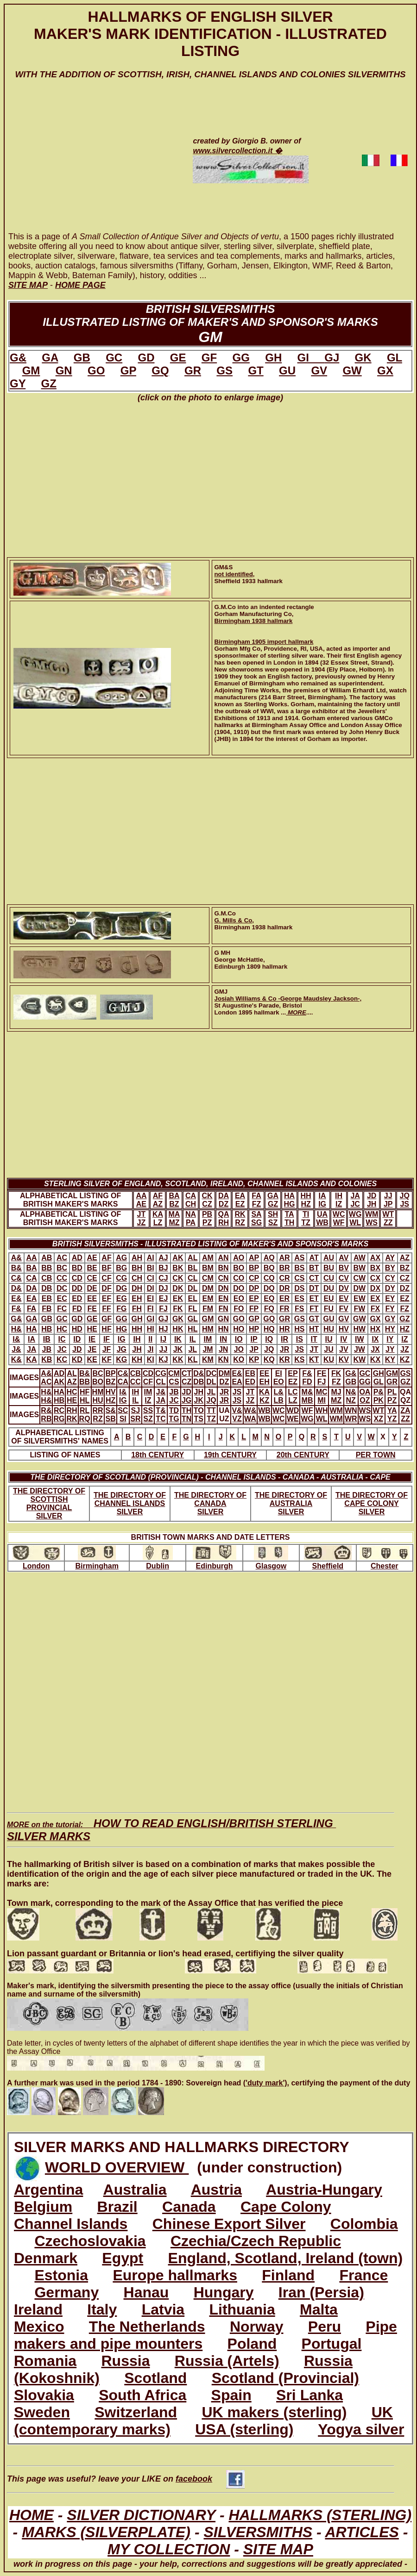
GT (255, 370)
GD (146, 357)
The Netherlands (147, 2326)
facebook (210, 2478)
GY (17, 383)
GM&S (224, 567)
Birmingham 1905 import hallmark (264, 641)
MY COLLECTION (168, 2549)
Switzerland (136, 2412)
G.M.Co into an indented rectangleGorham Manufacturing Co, (264, 610)
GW (351, 370)
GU (287, 370)
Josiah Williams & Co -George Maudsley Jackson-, (288, 998)
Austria (216, 2189)
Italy (102, 2309)
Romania (45, 2360)
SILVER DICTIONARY (141, 2515)
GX (385, 370)
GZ (49, 383)
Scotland (155, 2378)
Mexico (39, 2326)
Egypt (122, 2258)
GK (363, 357)
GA (50, 357)
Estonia (61, 2275)
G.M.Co (225, 913)
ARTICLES (361, 2532)
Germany (66, 2292)
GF (209, 357)
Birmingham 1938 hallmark (254, 620)
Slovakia (44, 2395)
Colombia (364, 2223)
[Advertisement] (89, 164)
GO (96, 370)
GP (128, 370)
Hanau (146, 2292)
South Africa (142, 2395)
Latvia (163, 2309)
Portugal (332, 2343)
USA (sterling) (244, 2429)
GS (224, 370)
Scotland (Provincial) (285, 2378)
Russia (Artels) (227, 2360)
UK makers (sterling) (274, 2412)
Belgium (43, 2206)
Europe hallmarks (175, 2275)
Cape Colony (285, 2206)
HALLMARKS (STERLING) (319, 2515)
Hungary (224, 2292)
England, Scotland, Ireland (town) (285, 2258)
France (363, 2275)
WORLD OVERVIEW (117, 2167)
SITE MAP (278, 2549)
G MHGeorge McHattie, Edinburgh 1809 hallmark (251, 959)
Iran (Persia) (321, 2292)
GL (394, 357)
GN (64, 370)
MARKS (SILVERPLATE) (106, 2532)
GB (82, 357)
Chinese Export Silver (229, 2223)
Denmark (45, 2258)
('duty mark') (265, 2083)
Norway (257, 2326)
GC (114, 357)
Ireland (38, 2309)
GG (241, 357)
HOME (31, 2515)
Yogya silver (361, 2429)
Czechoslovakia (89, 2241)
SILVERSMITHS (257, 2532)
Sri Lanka (309, 2395)
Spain (231, 2395)
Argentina (48, 2189)
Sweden (42, 2412)
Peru (324, 2326)
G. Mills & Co (234, 920)
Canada (189, 2206)
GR (192, 370)
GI (311, 357)
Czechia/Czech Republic (256, 2241)
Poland (252, 2343)
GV (319, 370)
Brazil (117, 2206)
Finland (288, 2275)
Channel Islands (70, 2223)
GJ (331, 357)
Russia (125, 2360)
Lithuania (242, 2309)
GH (273, 357)
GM (31, 370)
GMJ (221, 991)
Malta (319, 2309)
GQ (160, 370)
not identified (234, 574)
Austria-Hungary (324, 2189)
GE (178, 357)
